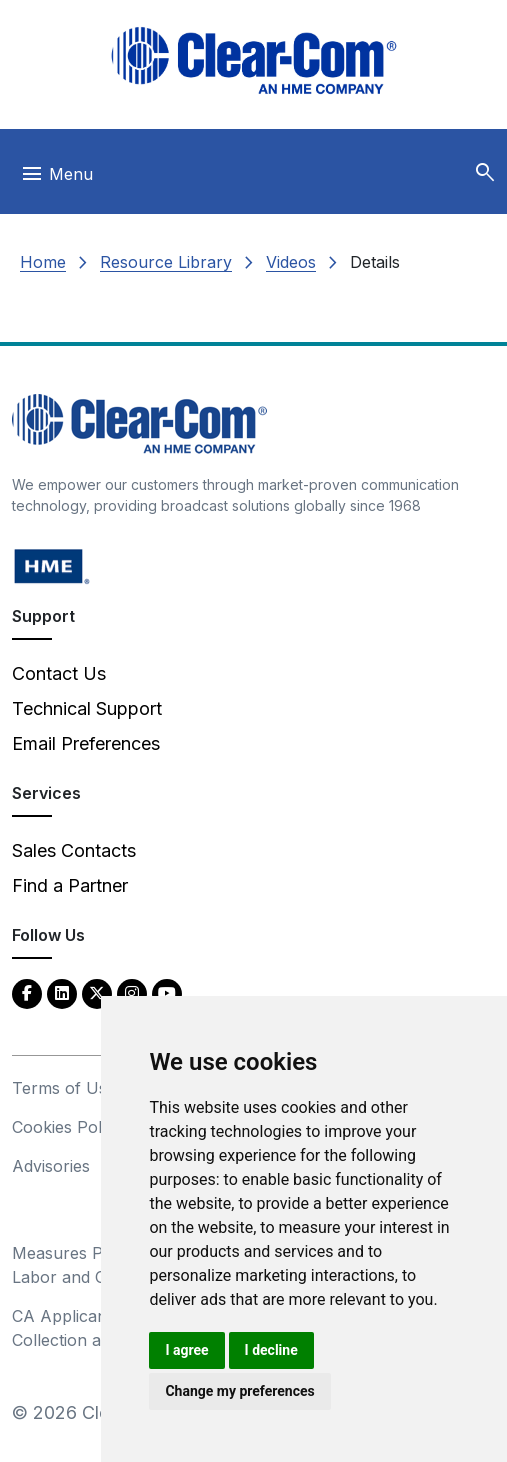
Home (43, 262)
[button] (485, 173)
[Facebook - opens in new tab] (27, 992)
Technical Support (87, 708)
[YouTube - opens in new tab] (167, 992)
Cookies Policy (67, 1127)
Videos (291, 262)
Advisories (51, 1166)
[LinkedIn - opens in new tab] (62, 992)
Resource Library (166, 262)
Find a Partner (70, 885)
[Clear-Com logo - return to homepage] (254, 60)
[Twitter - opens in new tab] (97, 992)
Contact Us (59, 673)
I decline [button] (271, 1350)
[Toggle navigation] (56, 179)
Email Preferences (86, 743)
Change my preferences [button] (239, 1391)
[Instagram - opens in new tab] (132, 992)
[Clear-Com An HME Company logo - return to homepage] (139, 422)
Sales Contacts (74, 850)
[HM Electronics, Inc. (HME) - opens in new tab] (52, 565)
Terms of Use (64, 1088)
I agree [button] (186, 1350)
